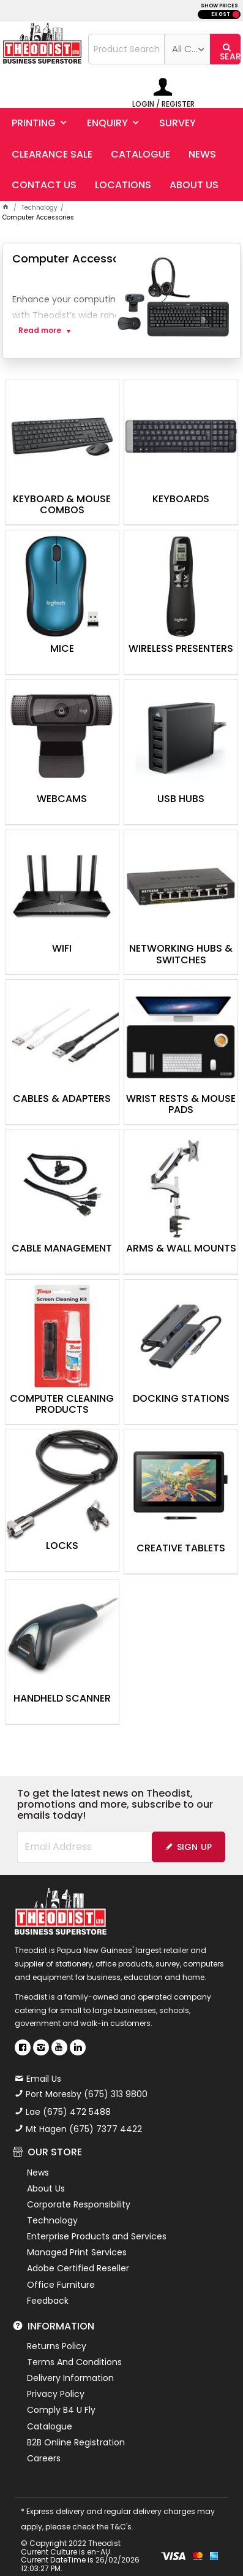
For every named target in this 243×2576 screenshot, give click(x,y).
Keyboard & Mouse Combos (62, 505)
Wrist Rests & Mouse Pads (181, 1105)
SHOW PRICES (219, 6)
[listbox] (187, 49)
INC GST (236, 14)
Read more (39, 330)
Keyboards (180, 500)
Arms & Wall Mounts (181, 1249)
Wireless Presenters (181, 649)
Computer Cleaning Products (62, 1404)
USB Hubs (180, 799)
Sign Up (194, 1847)
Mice (62, 649)
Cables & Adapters (62, 1099)
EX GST (220, 14)
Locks (62, 1546)
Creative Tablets (180, 1549)
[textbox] (127, 49)
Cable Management (62, 1249)
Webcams (62, 799)
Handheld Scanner (62, 1699)
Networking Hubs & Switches (181, 954)
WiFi (62, 949)
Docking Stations (181, 1399)
